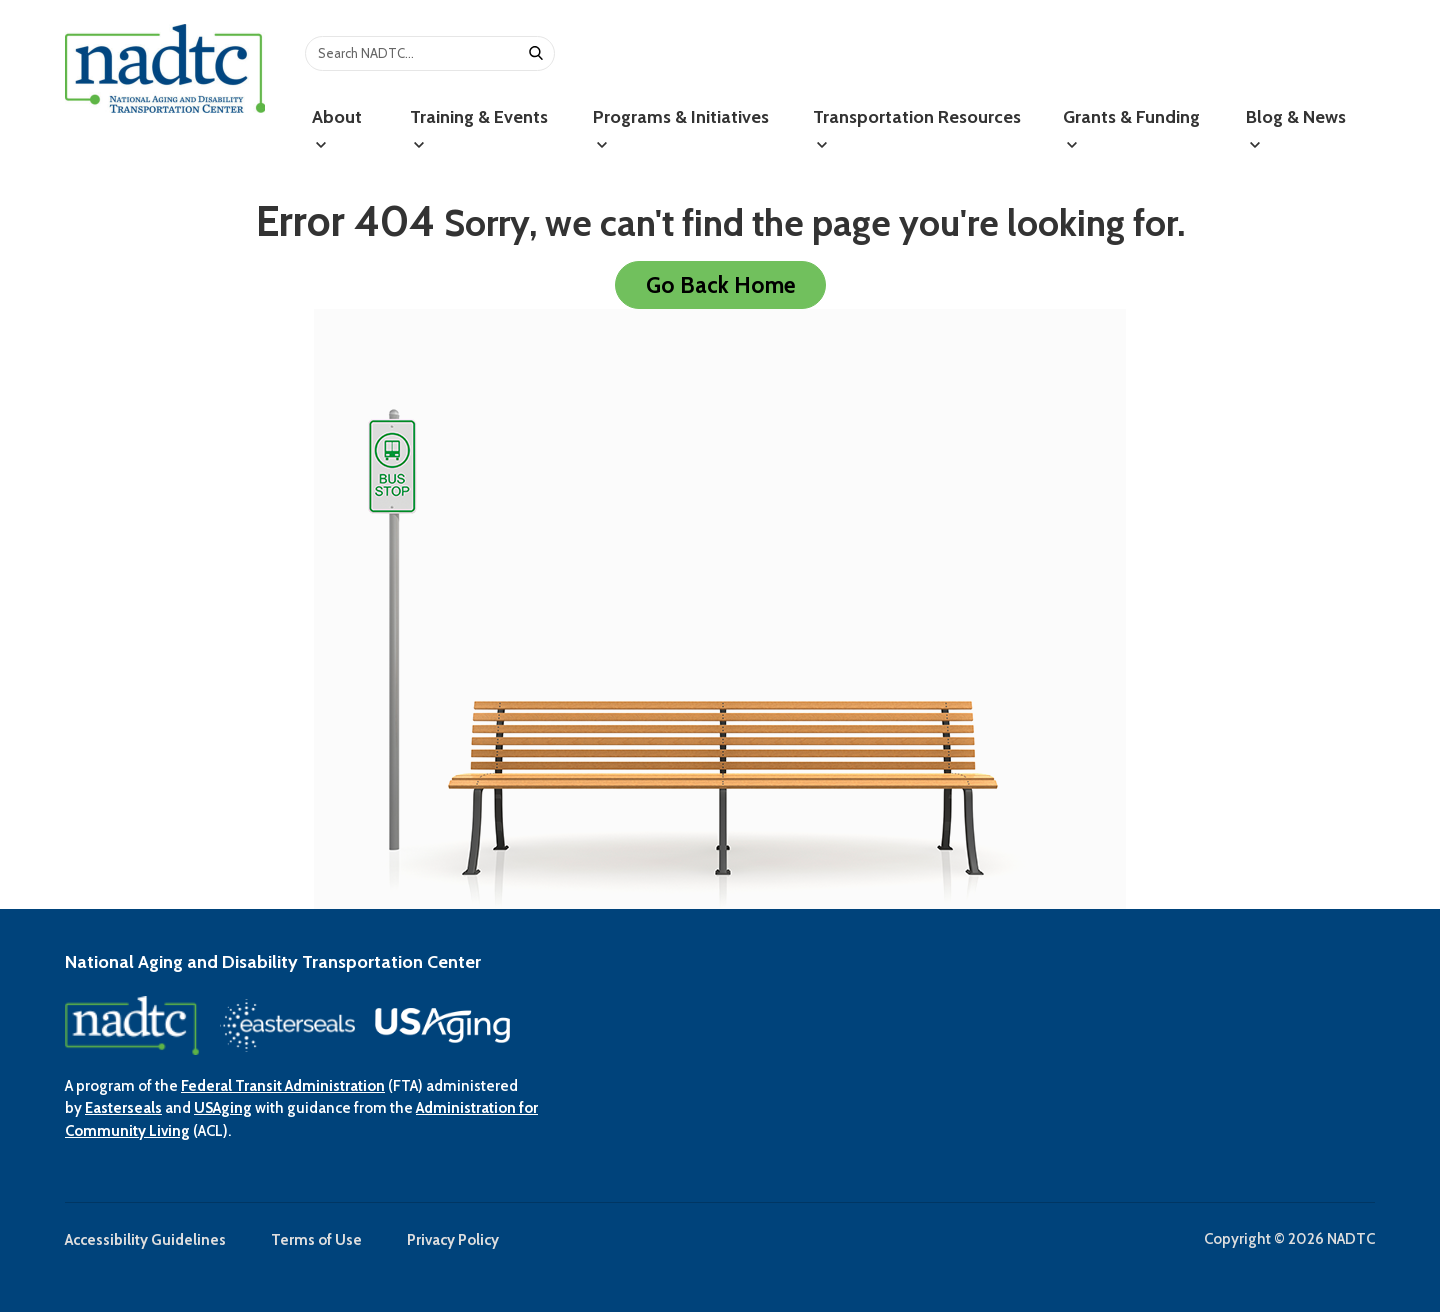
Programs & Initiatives (681, 128)
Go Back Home (720, 285)
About (337, 128)
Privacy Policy (453, 1240)
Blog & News (1296, 128)
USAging (223, 1108)
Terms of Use (316, 1240)
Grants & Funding (1131, 128)
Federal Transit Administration (283, 1086)
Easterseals (123, 1108)
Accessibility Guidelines (145, 1240)
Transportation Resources (917, 128)
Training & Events (479, 128)
